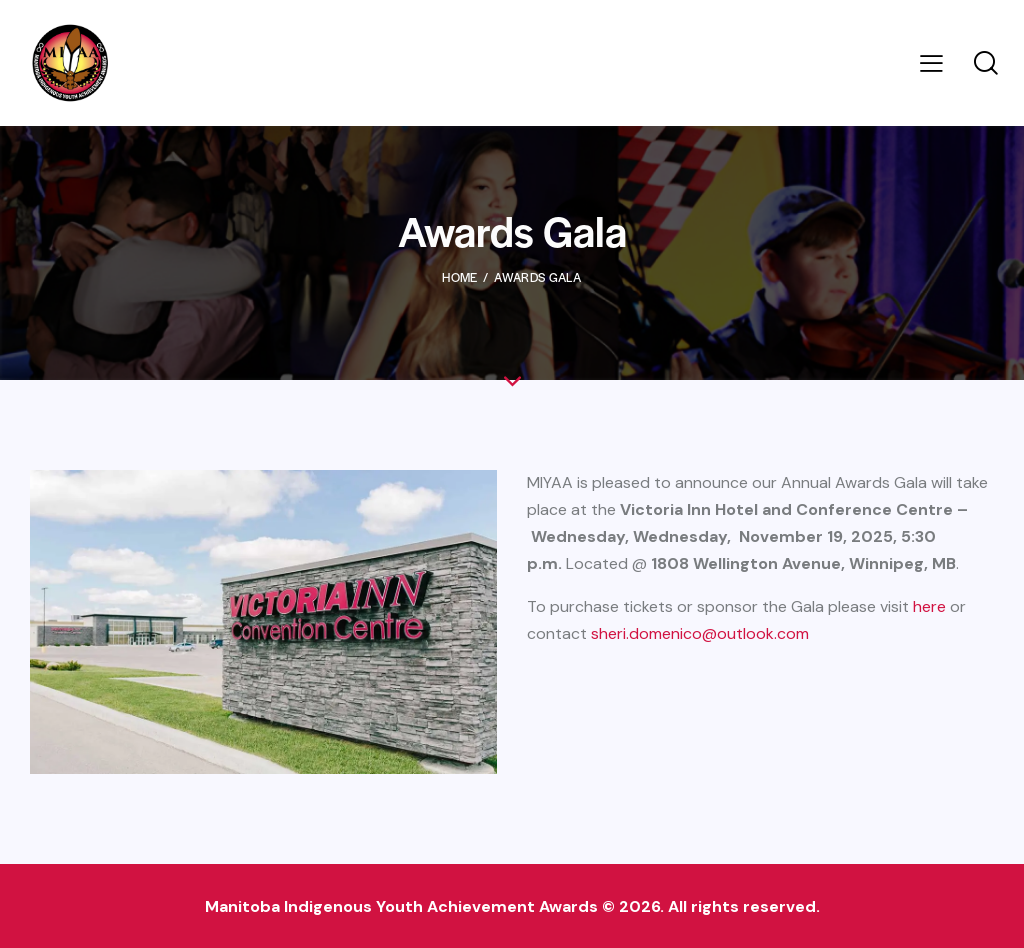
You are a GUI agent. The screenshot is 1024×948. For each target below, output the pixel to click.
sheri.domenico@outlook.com (700, 633)
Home (459, 277)
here (929, 606)
